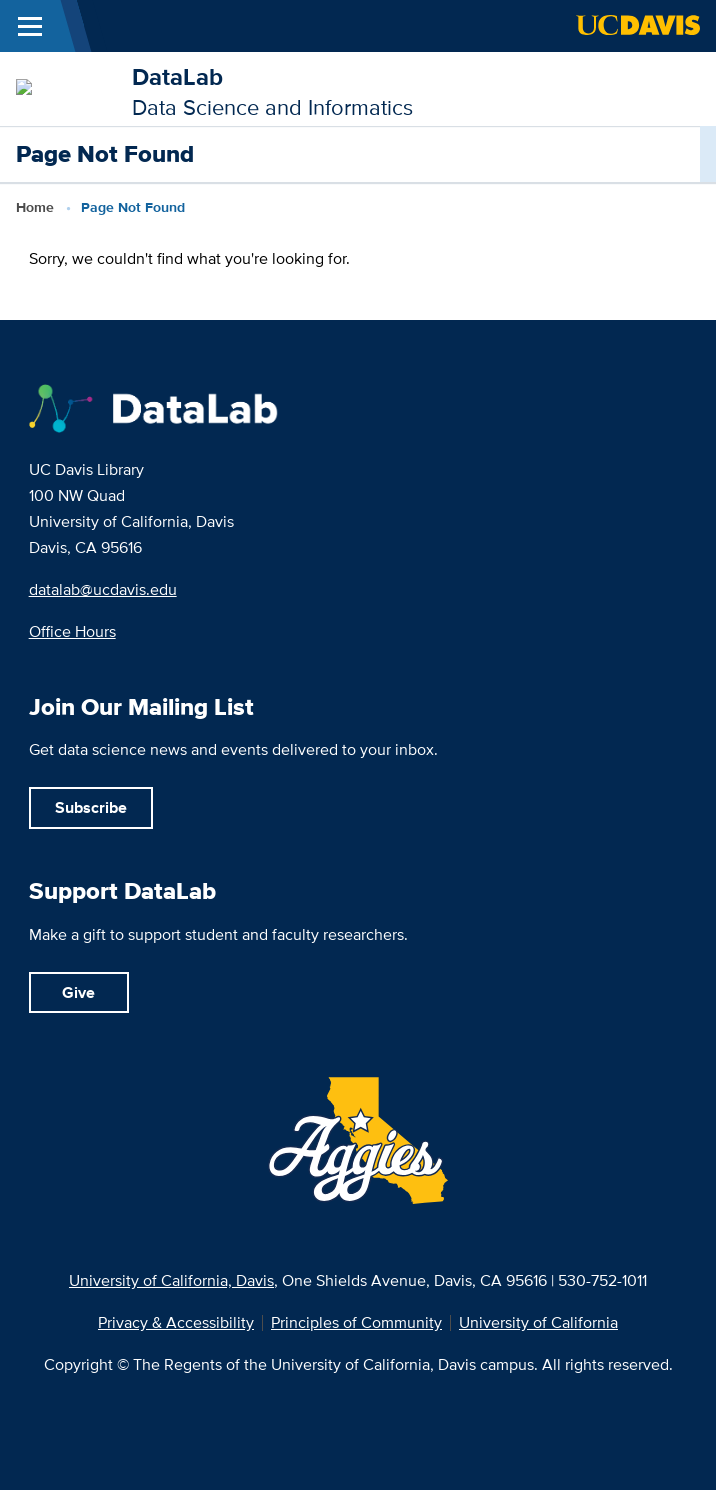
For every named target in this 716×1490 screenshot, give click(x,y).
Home (35, 207)
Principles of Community (356, 1323)
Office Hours (72, 631)
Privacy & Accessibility (176, 1323)
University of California (538, 1323)
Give (78, 992)
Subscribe (91, 807)
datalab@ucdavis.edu (103, 589)
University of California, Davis (171, 1280)
